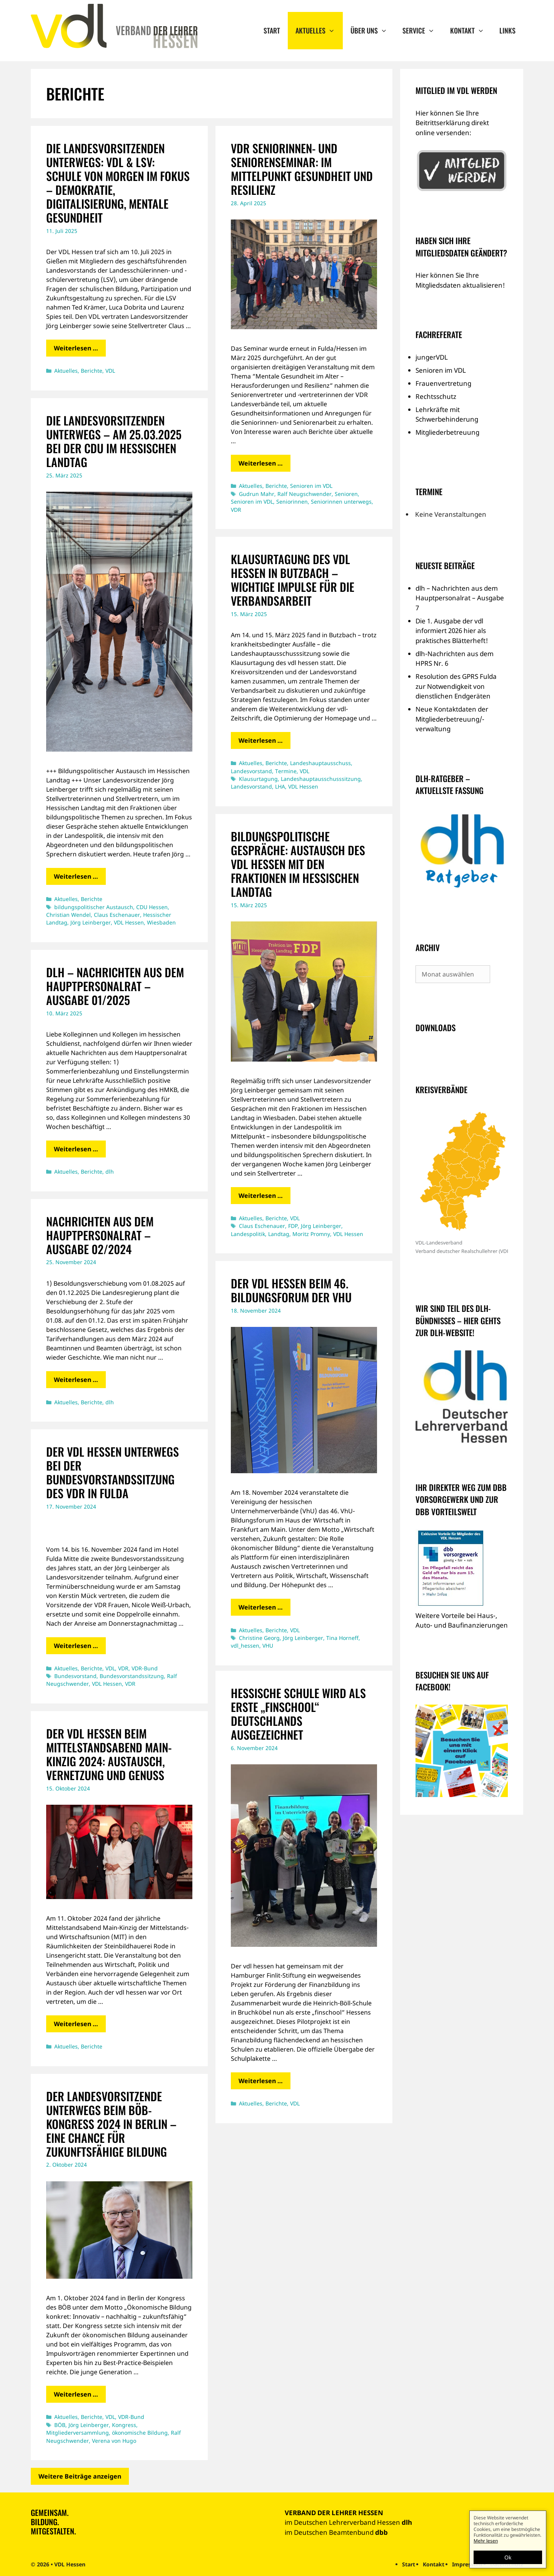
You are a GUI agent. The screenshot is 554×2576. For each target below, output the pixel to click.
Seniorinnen (292, 501)
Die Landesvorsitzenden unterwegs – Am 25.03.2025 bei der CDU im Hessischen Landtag (114, 441)
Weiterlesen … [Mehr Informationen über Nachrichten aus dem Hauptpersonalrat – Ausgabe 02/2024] (76, 1379)
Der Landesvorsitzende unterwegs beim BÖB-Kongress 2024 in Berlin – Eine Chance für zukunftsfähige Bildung (111, 2123)
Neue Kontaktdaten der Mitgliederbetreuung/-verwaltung (452, 719)
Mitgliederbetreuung (447, 432)
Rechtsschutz (436, 396)
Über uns (372, 30)
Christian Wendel (68, 914)
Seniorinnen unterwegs (341, 501)
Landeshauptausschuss (320, 763)
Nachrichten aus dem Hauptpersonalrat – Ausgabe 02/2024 (100, 1235)
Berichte (91, 370)
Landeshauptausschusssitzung (321, 778)
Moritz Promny (311, 1234)
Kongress (124, 2425)
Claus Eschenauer (117, 914)
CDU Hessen (152, 907)
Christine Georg (259, 1637)
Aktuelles (318, 30)
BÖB (59, 2425)
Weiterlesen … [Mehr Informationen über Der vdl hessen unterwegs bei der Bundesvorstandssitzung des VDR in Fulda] (76, 1645)
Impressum (467, 2564)
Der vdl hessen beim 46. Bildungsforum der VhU (291, 1290)
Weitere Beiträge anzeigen (79, 2476)
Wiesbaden (161, 922)
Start (272, 30)
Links (507, 30)
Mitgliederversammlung (77, 2432)
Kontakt (471, 30)
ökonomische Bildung (140, 2432)
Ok (507, 2557)
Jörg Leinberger (90, 922)
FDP (293, 1225)
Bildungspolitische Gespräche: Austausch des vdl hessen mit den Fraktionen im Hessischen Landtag (298, 863)
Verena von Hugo (114, 2440)
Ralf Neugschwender (304, 493)
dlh (109, 1171)
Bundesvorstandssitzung (132, 1676)
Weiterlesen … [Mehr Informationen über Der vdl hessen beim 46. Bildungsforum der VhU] (261, 1607)
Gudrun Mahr (256, 493)
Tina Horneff (342, 1637)
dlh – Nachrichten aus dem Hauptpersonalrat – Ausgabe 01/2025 (115, 985)
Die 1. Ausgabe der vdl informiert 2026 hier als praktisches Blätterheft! (452, 630)
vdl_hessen (245, 1645)
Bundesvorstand (75, 1676)
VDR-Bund (145, 1668)
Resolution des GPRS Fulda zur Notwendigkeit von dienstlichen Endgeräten (456, 686)
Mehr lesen (486, 2540)
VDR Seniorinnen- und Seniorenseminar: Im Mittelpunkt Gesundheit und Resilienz (302, 168)
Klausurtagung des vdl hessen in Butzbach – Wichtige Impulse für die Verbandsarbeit (292, 579)
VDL (110, 370)
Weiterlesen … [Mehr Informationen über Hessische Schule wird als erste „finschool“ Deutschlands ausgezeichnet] (261, 2081)
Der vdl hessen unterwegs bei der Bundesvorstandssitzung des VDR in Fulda (112, 1472)
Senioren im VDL (311, 485)
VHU (267, 1645)
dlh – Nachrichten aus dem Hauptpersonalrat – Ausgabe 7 (460, 598)
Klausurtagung (258, 778)
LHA (280, 786)
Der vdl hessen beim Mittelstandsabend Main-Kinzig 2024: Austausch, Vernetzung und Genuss (109, 1754)
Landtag (278, 1234)
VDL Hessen (129, 922)
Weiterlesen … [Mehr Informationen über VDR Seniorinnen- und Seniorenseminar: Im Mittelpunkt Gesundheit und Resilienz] (261, 463)
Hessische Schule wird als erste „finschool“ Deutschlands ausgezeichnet (298, 1713)
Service (422, 30)
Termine (286, 771)
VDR (236, 509)
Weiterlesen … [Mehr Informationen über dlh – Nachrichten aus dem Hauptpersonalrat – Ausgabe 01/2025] (76, 1149)
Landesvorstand (251, 771)
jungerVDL (432, 357)
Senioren (346, 493)
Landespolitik (248, 1234)
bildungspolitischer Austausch (93, 907)
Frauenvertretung (443, 383)
